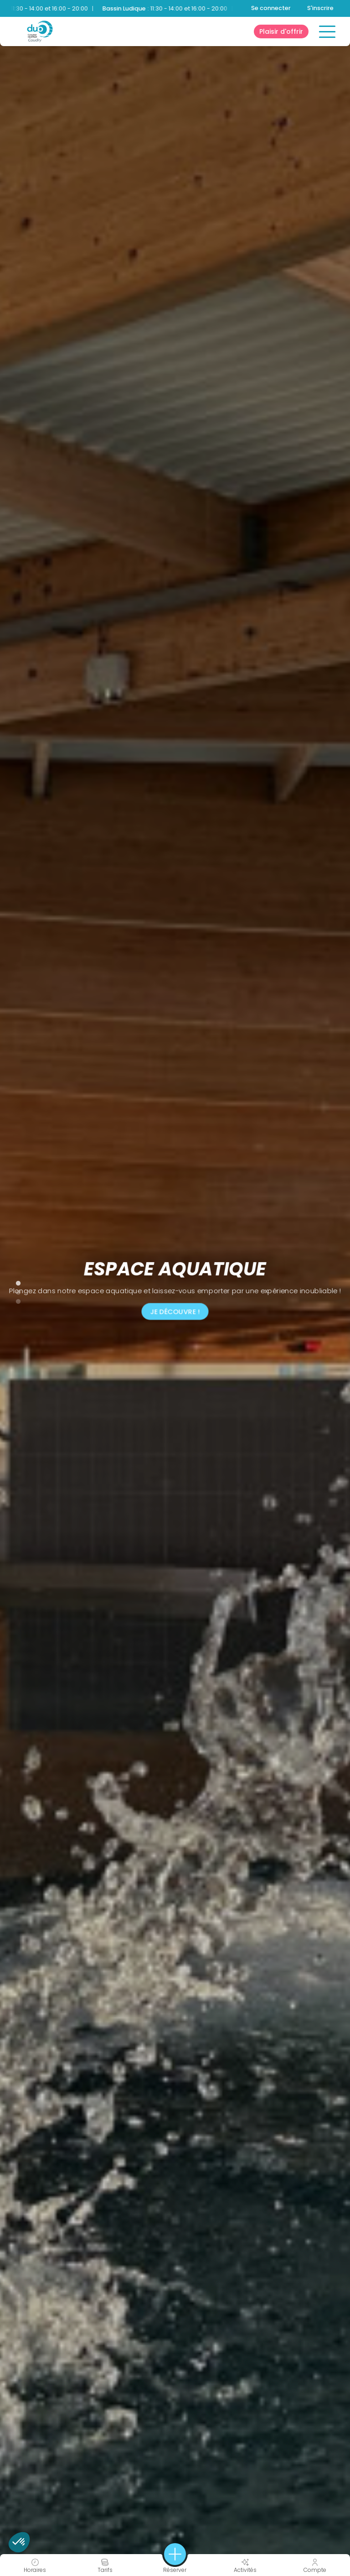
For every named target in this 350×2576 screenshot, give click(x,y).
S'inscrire (320, 8)
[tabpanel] (175, 1288)
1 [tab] (13, 1281)
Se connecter (271, 8)
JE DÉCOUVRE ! (175, 1311)
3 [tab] (13, 1299)
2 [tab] (13, 1290)
